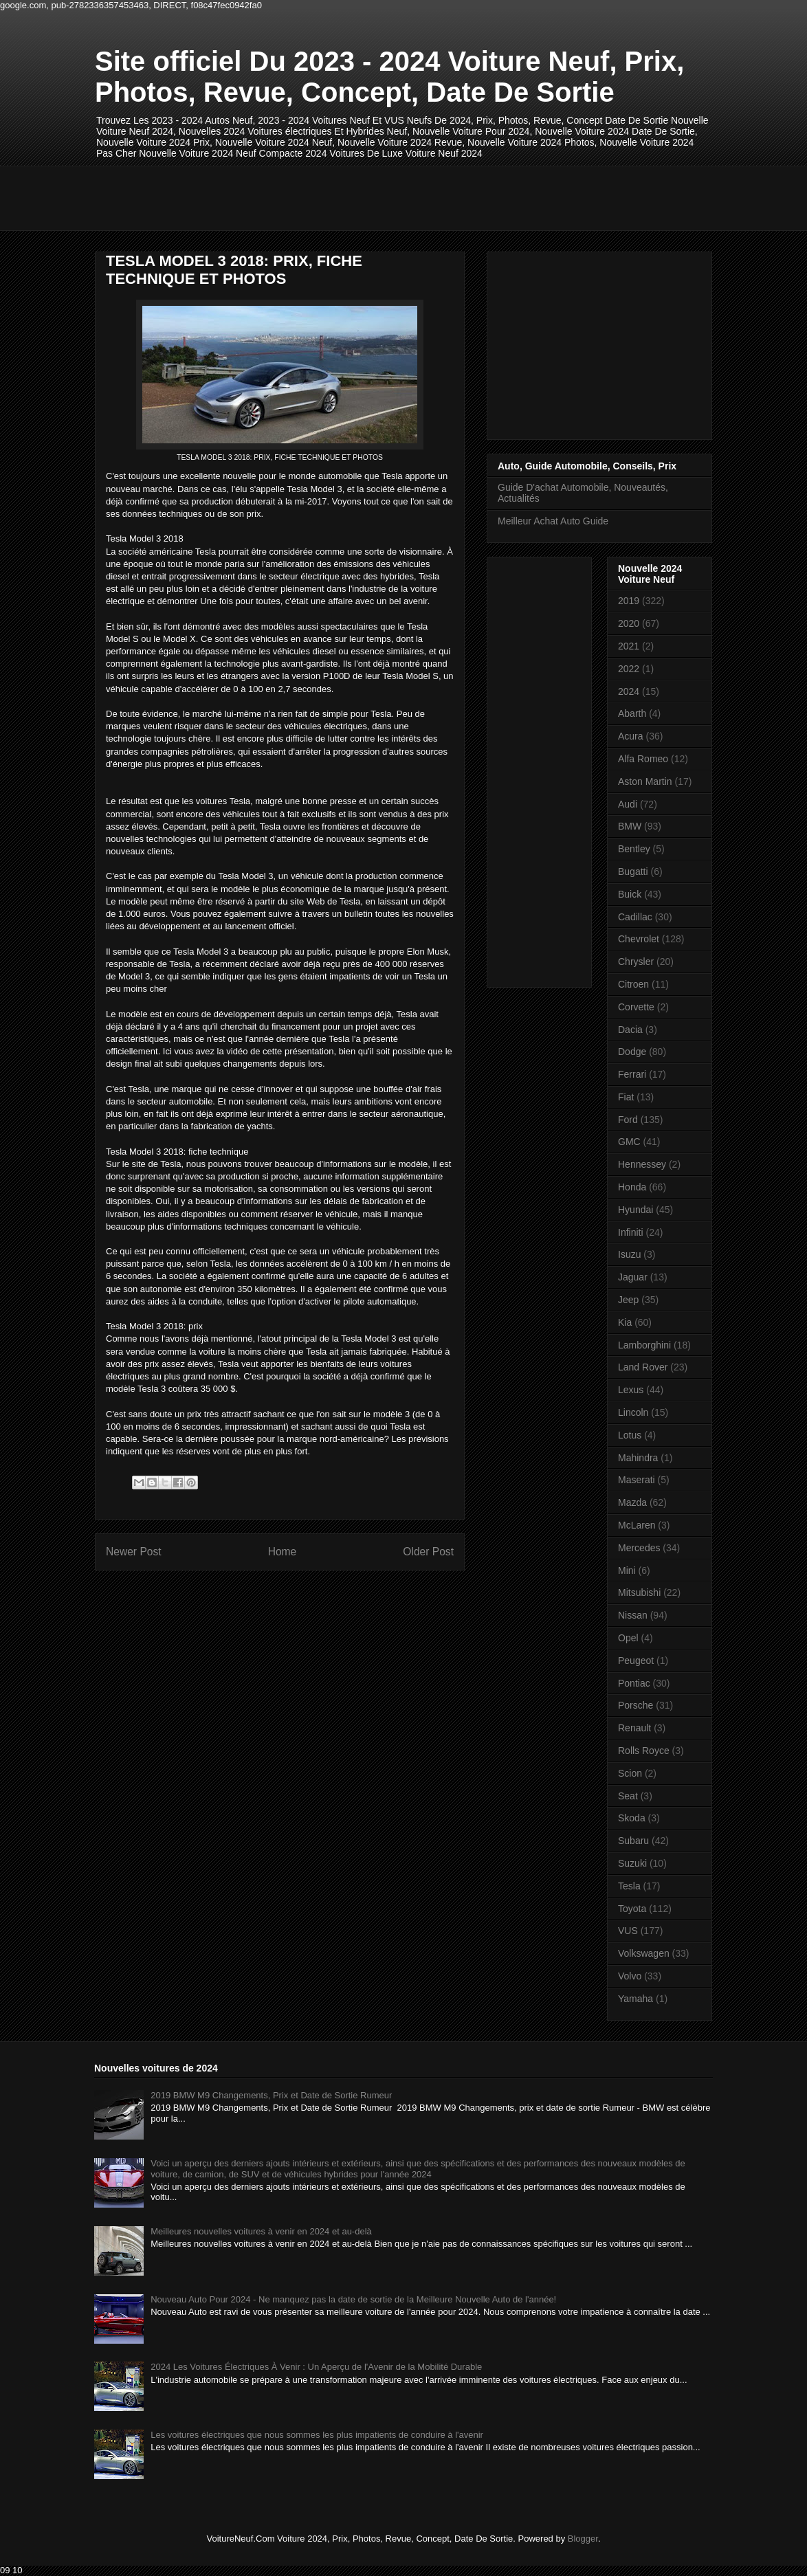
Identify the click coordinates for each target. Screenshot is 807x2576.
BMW (629, 826)
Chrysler (636, 961)
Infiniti (630, 1232)
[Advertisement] (345, 196)
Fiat (626, 1096)
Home (282, 1551)
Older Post (428, 1551)
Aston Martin (645, 781)
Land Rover (642, 1367)
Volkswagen (644, 1953)
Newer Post (134, 1551)
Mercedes (639, 1547)
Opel (628, 1637)
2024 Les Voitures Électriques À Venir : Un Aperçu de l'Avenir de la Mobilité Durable (316, 2367)
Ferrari (632, 1074)
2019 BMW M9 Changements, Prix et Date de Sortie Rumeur (271, 2095)
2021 (628, 646)
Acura (630, 736)
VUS (628, 1930)
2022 (628, 668)
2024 (628, 691)
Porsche (635, 1705)
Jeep (628, 1299)
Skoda (631, 1817)
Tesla (629, 1885)
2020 (628, 623)
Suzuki (632, 1863)
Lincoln (633, 1412)
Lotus (629, 1435)
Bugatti (633, 871)
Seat (628, 1795)
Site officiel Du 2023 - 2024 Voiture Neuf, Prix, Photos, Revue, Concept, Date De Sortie (389, 76)
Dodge (632, 1051)
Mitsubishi (639, 1592)
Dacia (630, 1029)
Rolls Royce (644, 1750)
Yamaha (635, 1998)
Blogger (583, 2538)
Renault (634, 1727)
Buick (629, 894)
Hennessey (642, 1164)
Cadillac (635, 916)
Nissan (633, 1615)
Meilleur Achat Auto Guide (553, 520)
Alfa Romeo (643, 758)
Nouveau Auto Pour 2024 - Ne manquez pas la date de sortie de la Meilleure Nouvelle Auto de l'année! (353, 2299)
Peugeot (636, 1660)
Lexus (630, 1389)
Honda (632, 1186)
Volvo (629, 1975)
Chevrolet (638, 938)
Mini (627, 1570)
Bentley (634, 848)
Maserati (636, 1479)
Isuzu (629, 1254)
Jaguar (633, 1277)
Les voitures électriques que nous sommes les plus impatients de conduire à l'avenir (317, 2435)
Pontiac (634, 1683)
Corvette (636, 1006)
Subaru (633, 1840)
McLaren (636, 1525)
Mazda (632, 1502)
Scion (630, 1773)
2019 (628, 600)
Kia (625, 1322)
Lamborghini (644, 1345)
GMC (629, 1141)
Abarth (632, 713)
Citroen (633, 984)
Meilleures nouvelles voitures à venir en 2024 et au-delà (261, 2231)
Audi (627, 804)
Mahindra (638, 1457)
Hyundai (635, 1209)
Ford (628, 1119)
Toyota (632, 1908)
